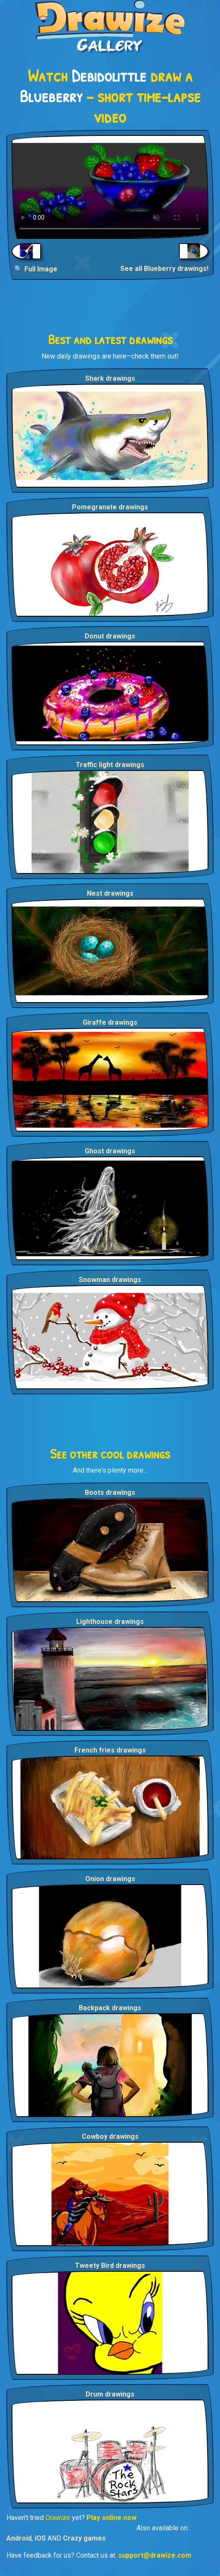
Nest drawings (110, 893)
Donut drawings (110, 636)
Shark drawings (110, 378)
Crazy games (84, 2538)
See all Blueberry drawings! (164, 269)
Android (19, 2538)
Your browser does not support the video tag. (110, 187)
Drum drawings (110, 2394)
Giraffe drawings (110, 1022)
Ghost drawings (110, 1151)
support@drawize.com (154, 2555)
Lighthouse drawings (110, 1621)
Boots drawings (110, 1492)
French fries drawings (110, 1750)
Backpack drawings (110, 2008)
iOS (40, 2538)
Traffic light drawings (110, 765)
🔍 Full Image (35, 269)
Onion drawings (110, 1879)
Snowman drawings (110, 1280)
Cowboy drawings (110, 2136)
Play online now (111, 2518)
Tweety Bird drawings (110, 2265)
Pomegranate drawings (110, 507)
